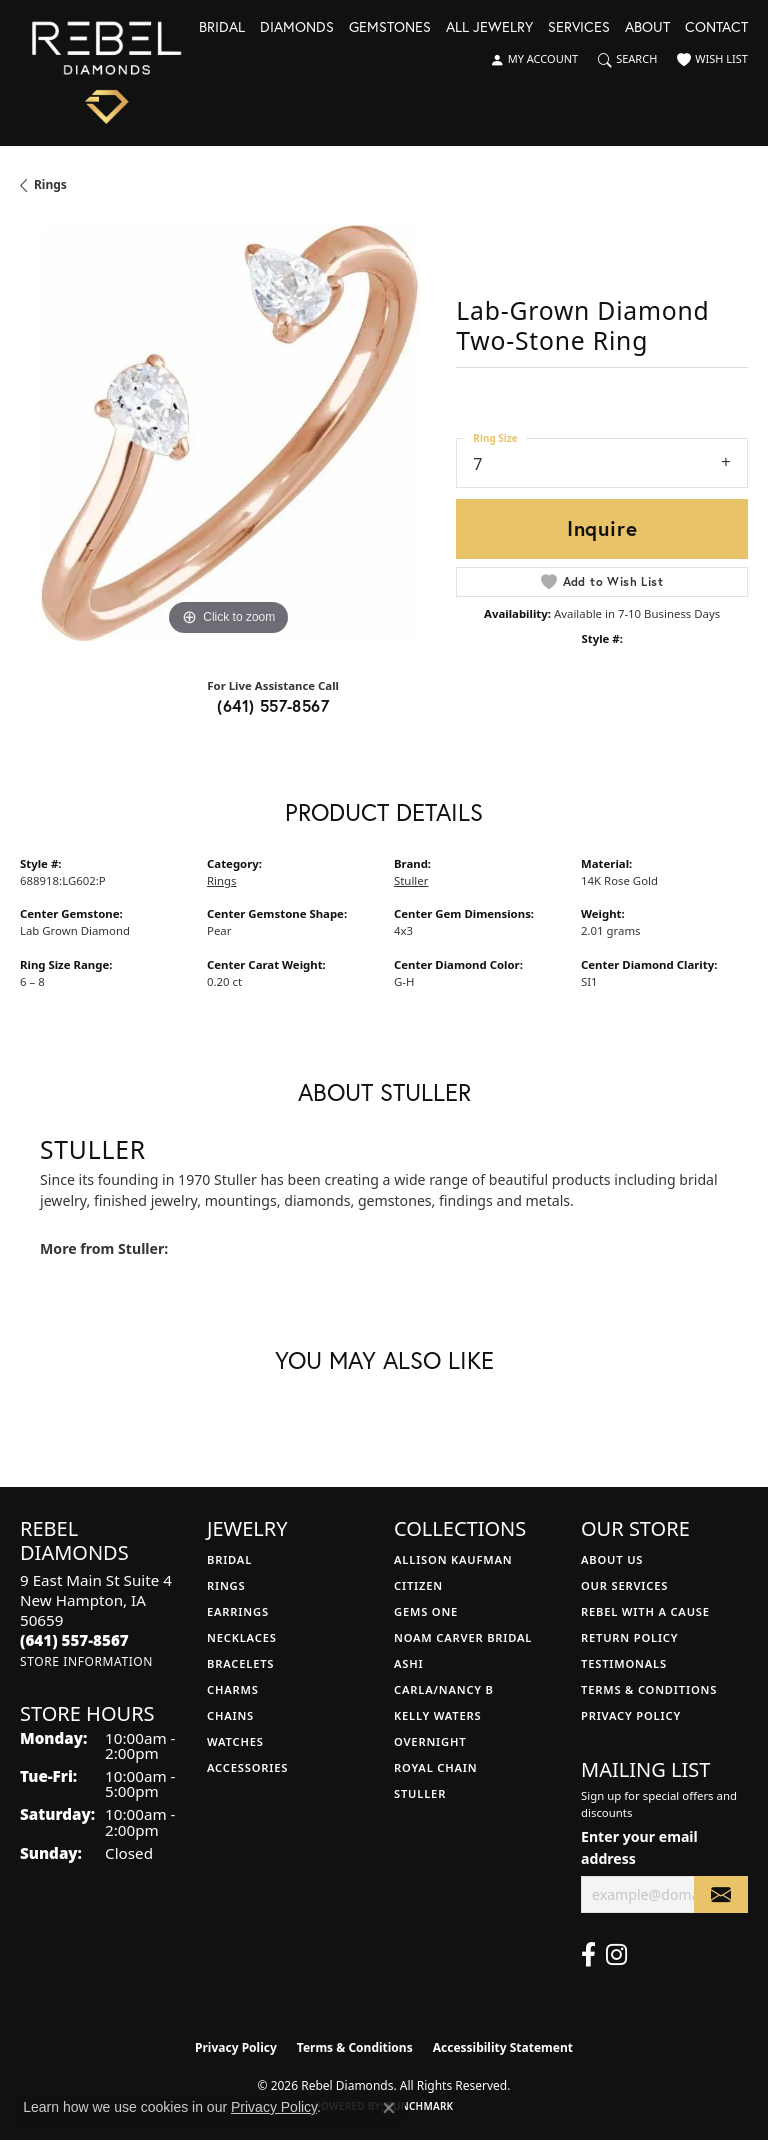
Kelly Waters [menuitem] (438, 1715)
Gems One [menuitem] (426, 1611)
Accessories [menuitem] (247, 1767)
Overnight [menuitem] (430, 1741)
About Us (612, 1559)
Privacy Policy (631, 1715)
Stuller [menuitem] (420, 1793)
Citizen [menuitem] (418, 1585)
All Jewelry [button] (489, 28)
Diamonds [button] (297, 28)
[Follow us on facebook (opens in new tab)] (588, 1955)
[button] (534, 60)
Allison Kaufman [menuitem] (453, 1559)
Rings (50, 184)
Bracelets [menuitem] (240, 1663)
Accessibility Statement (503, 2047)
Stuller (411, 880)
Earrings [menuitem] (238, 1611)
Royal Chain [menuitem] (435, 1767)
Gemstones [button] (390, 28)
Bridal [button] (222, 28)
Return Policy (629, 1637)
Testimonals (624, 1663)
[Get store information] (86, 1661)
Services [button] (579, 28)
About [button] (647, 28)
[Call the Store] (74, 1640)
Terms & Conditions (649, 1689)
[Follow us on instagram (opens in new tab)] (616, 1955)
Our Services (624, 1585)
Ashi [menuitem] (408, 1663)
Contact (716, 28)
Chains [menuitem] (230, 1715)
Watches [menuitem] (235, 1741)
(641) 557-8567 (273, 705)
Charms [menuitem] (233, 1689)
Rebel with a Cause (645, 1611)
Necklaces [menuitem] (242, 1637)
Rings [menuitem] (226, 1585)
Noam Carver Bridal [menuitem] (463, 1637)
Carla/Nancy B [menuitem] (444, 1689)
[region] (228, 433)
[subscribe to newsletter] (721, 1894)
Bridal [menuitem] (229, 1559)
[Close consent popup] (389, 2108)
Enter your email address (639, 1847)
